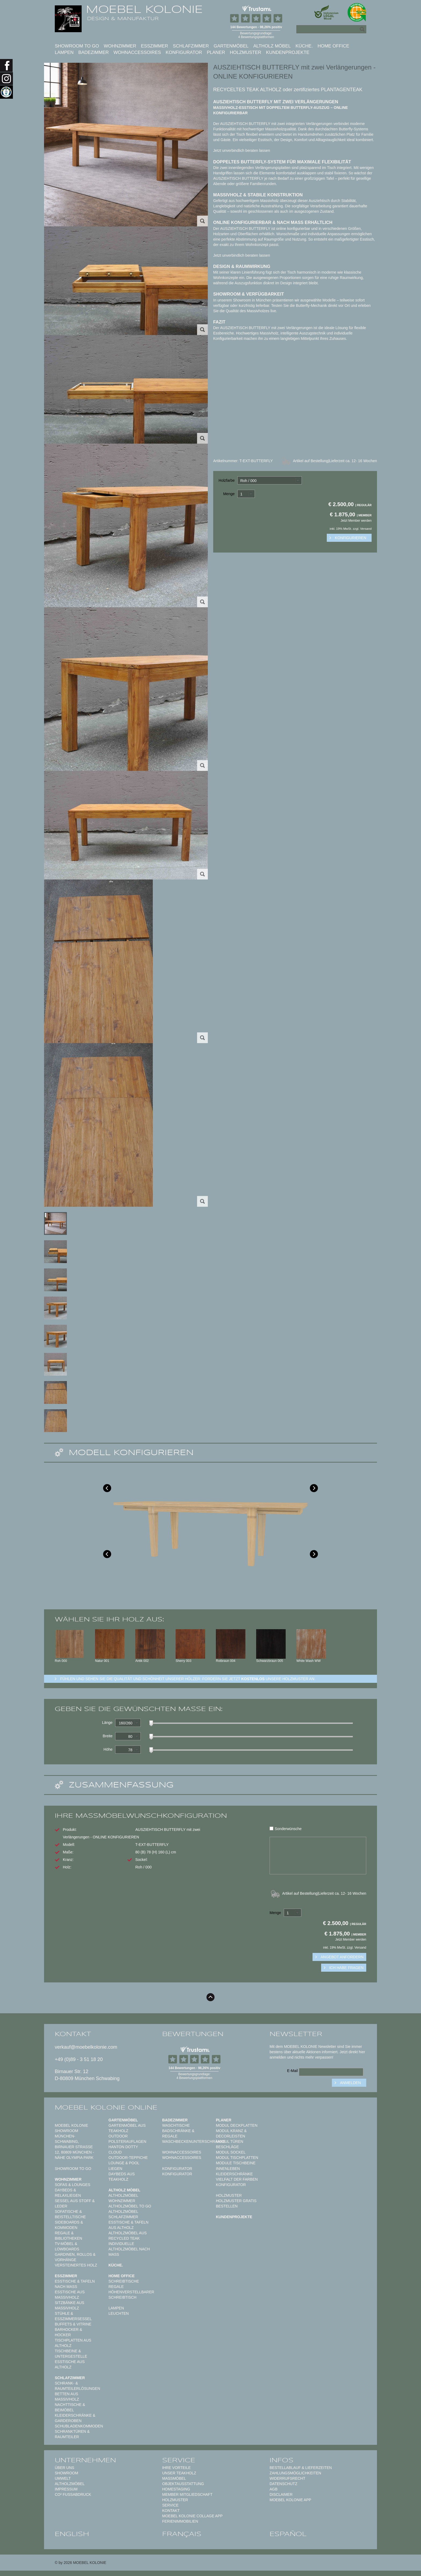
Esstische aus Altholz (70, 2364)
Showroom (66, 2473)
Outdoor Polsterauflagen (127, 2139)
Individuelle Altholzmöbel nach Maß (129, 2249)
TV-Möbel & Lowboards (67, 2246)
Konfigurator (184, 52)
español (288, 2534)
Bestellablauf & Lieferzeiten (301, 2467)
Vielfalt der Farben (237, 2179)
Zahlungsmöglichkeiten (295, 2473)
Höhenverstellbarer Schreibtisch (131, 2294)
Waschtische (176, 2125)
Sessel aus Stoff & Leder (75, 2203)
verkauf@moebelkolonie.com (86, 2047)
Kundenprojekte (288, 52)
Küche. (304, 46)
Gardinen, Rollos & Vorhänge (75, 2257)
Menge (229, 494)
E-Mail (292, 2071)
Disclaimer (281, 2494)
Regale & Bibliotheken (68, 2235)
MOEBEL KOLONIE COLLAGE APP (192, 2516)
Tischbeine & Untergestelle (71, 2353)
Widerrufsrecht (287, 2478)
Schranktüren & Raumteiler (72, 2434)
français (181, 2534)
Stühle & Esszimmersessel (73, 2316)
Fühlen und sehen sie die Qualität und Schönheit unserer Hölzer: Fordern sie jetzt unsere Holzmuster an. (187, 1679)
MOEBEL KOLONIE (144, 9)
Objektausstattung (183, 2484)
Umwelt (63, 2478)
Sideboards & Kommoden (69, 2225)
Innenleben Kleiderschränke (234, 2171)
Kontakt (171, 2510)
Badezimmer (93, 52)
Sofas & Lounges (72, 2185)
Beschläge (227, 2147)
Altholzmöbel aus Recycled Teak (127, 2235)
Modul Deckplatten (236, 2125)
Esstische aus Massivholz (70, 2294)
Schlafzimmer (191, 46)
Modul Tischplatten (237, 2157)
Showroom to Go (77, 46)
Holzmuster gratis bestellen (236, 2203)
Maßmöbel (174, 2478)
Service (170, 2505)
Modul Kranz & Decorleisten (231, 2133)
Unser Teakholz (179, 2473)
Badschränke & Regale (178, 2133)
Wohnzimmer (120, 46)
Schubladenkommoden (79, 2426)
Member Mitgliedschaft (187, 2494)
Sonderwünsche (286, 1829)
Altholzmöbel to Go (129, 2206)
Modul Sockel (231, 2152)
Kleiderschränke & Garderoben (75, 2418)
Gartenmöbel (231, 46)
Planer (216, 52)
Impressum (66, 2489)
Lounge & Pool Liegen (123, 2165)
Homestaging (176, 2489)
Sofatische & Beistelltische (70, 2214)
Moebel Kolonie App (290, 2500)
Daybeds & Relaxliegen (68, 2193)
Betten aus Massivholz (67, 2396)
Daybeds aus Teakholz (121, 2176)
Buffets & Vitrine (73, 2324)
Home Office (333, 46)
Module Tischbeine (236, 2163)
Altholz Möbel (272, 46)
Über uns (64, 2467)
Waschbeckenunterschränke (193, 2141)
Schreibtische (123, 2281)
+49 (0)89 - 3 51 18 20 (79, 2059)
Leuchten (118, 2313)
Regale (116, 2286)
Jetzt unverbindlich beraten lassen (241, 150)
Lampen (64, 52)
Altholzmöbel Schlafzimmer (123, 2214)
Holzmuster (245, 52)
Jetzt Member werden (356, 520)
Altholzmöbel (70, 2484)
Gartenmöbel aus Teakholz (127, 2128)
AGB (274, 2489)
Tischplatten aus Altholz (73, 2343)
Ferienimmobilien (180, 2521)
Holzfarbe (227, 480)
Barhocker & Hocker (68, 2332)
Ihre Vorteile (176, 2467)
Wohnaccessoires (137, 52)
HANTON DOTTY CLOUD (123, 2149)
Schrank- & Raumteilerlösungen (77, 2386)
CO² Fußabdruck (73, 2494)
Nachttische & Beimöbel (70, 2407)
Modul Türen (229, 2141)
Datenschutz (283, 2484)
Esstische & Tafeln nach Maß (75, 2284)
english (72, 2534)
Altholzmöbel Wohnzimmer (123, 2198)
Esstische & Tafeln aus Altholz (128, 2225)
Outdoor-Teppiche (128, 2157)
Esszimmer (154, 46)
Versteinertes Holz (76, 2265)
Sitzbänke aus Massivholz (69, 2305)
